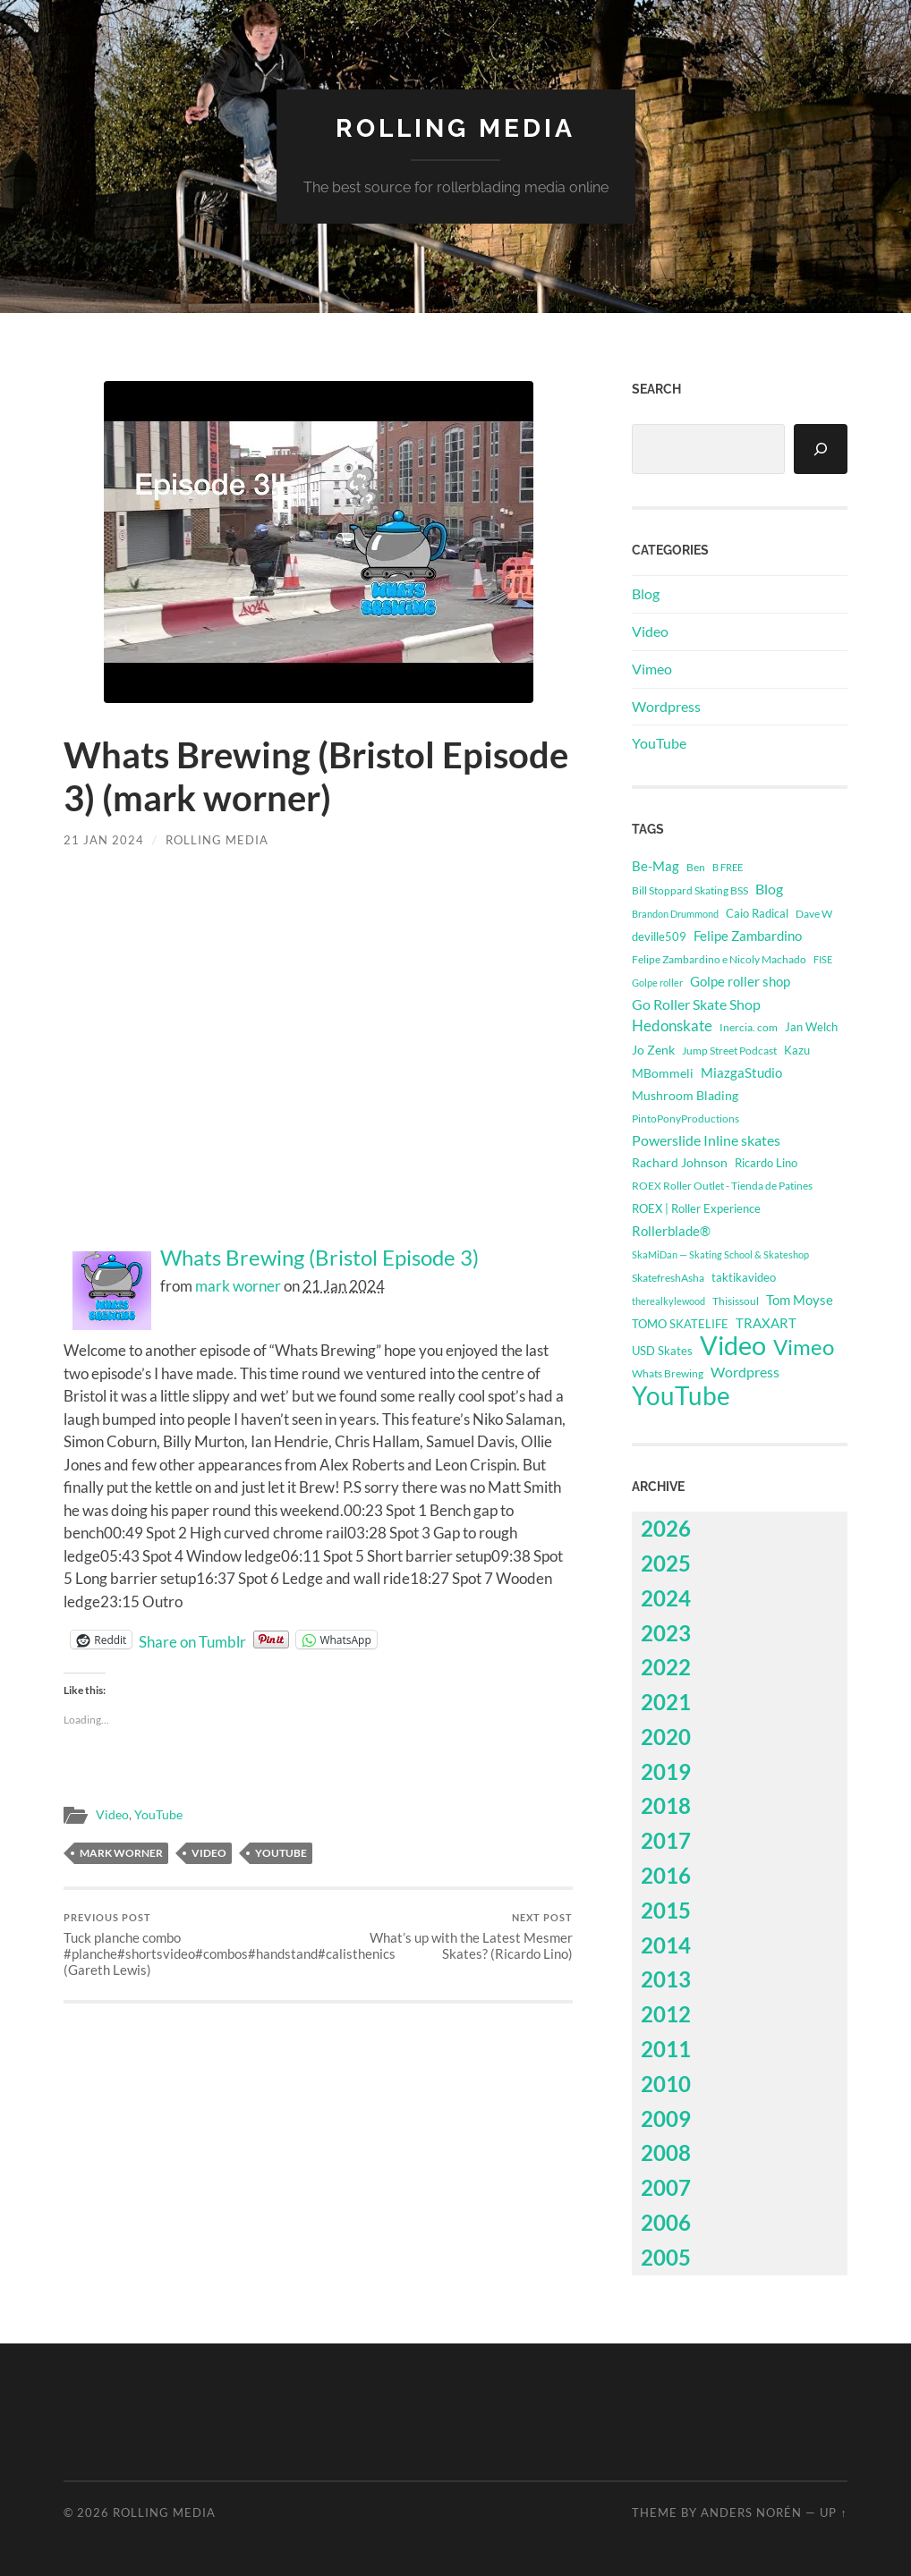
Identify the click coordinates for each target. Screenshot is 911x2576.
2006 (666, 2222)
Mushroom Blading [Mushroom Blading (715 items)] (685, 1095)
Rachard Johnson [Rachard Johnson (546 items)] (680, 1163)
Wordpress (666, 706)
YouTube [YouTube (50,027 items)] (681, 1395)
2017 (666, 1840)
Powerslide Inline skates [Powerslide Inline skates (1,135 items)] (706, 1139)
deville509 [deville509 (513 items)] (659, 936)
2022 (666, 1667)
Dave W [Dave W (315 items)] (814, 913)
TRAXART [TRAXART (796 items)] (766, 1323)
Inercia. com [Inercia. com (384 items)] (748, 1027)
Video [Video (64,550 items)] (733, 1345)
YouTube (158, 1815)
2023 (666, 1633)
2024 (666, 1598)
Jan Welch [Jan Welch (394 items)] (811, 1027)
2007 (666, 2187)
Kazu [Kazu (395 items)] (797, 1050)
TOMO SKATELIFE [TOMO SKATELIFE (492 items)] (680, 1324)
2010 (666, 2084)
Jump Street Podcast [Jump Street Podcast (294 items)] (729, 1050)
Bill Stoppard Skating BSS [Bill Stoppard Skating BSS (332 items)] (690, 890)
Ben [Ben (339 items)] (695, 867)
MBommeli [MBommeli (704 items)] (663, 1072)
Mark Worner (121, 1853)
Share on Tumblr (192, 1639)
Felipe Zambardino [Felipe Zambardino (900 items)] (748, 936)
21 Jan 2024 (104, 840)
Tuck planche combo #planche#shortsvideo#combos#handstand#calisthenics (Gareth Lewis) (188, 1945)
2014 (666, 1945)
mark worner (238, 1285)
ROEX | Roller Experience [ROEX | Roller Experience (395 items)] (696, 1209)
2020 (666, 1737)
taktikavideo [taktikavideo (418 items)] (743, 1277)
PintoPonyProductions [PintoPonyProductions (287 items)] (685, 1118)
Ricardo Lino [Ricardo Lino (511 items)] (766, 1163)
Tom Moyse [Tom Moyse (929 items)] (799, 1300)
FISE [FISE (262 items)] (822, 959)
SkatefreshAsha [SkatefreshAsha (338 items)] (668, 1277)
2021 (666, 1702)
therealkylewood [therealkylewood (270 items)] (668, 1301)
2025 (666, 1563)
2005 (666, 2257)
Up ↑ (833, 2512)
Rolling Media (455, 128)
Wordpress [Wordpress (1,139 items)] (745, 1371)
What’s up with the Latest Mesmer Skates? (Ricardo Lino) (448, 1936)
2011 (666, 2049)
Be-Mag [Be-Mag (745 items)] (655, 866)
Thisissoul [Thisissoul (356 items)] (735, 1301)
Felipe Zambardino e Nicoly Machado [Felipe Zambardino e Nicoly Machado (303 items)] (719, 959)
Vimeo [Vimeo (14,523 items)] (803, 1347)
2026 (666, 1528)
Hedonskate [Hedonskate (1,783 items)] (672, 1025)
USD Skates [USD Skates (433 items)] (662, 1350)
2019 (666, 1771)
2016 (666, 1875)
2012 (666, 2014)
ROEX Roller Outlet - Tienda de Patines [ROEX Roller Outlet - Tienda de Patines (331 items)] (722, 1185)
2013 (666, 1979)
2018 (666, 1805)
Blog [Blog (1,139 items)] (769, 888)
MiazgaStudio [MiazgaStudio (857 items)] (741, 1072)
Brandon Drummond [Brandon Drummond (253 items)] (675, 913)
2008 (666, 2152)
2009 (666, 2118)
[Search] (820, 449)
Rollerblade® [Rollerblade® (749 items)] (671, 1231)
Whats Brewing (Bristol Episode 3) (319, 1257)
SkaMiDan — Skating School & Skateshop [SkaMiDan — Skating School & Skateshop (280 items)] (720, 1254)
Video (112, 1815)
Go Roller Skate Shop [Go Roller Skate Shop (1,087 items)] (696, 1004)
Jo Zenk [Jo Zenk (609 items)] (653, 1049)
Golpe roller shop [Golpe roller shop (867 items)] (740, 981)
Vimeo (652, 668)
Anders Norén (751, 2512)
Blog (646, 593)
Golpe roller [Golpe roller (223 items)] (657, 982)
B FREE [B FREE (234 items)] (727, 867)
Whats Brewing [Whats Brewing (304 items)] (667, 1373)
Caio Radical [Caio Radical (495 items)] (757, 913)
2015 (666, 1910)
